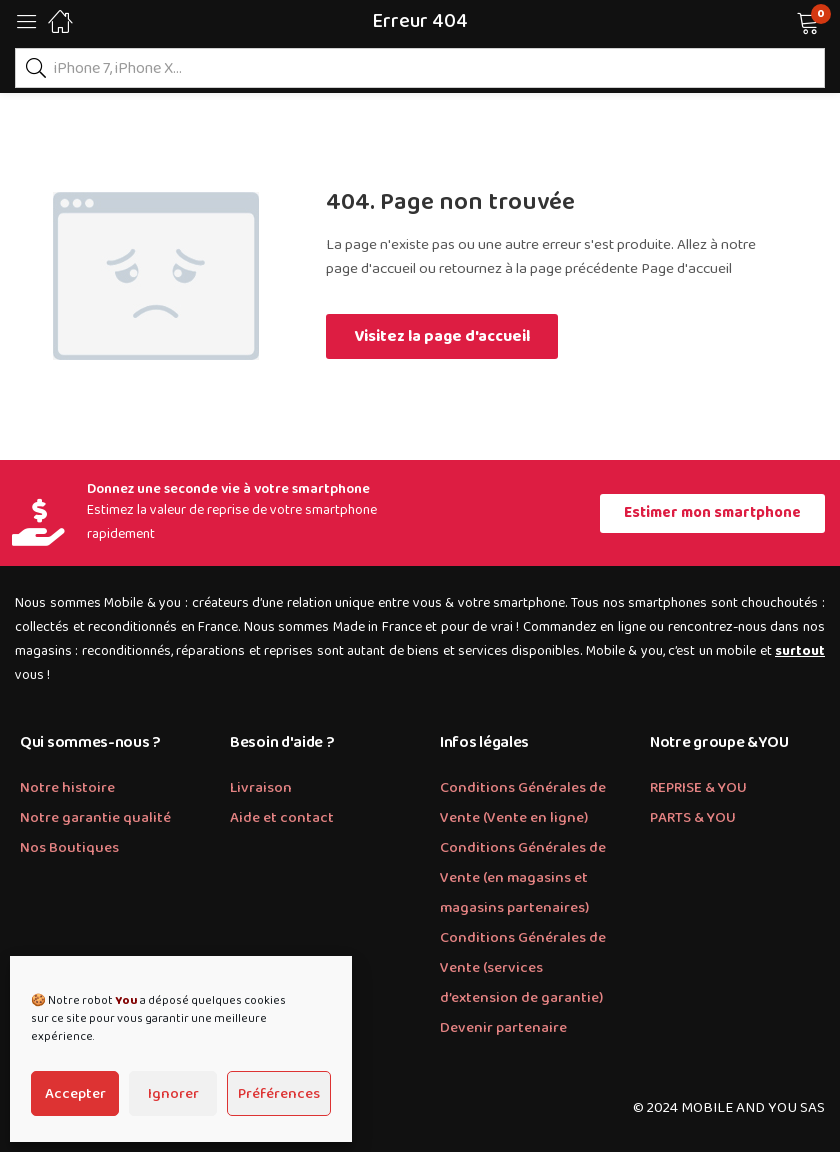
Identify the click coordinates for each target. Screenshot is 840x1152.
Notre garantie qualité (95, 818)
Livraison (261, 788)
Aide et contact (282, 818)
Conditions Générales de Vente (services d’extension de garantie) (523, 968)
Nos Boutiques (69, 848)
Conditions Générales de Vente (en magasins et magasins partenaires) (523, 878)
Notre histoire (67, 788)
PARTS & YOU (693, 818)
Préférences (279, 1094)
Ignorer (173, 1094)
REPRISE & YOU (698, 788)
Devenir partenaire (503, 1028)
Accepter (75, 1094)
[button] (782, 21)
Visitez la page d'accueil (442, 336)
